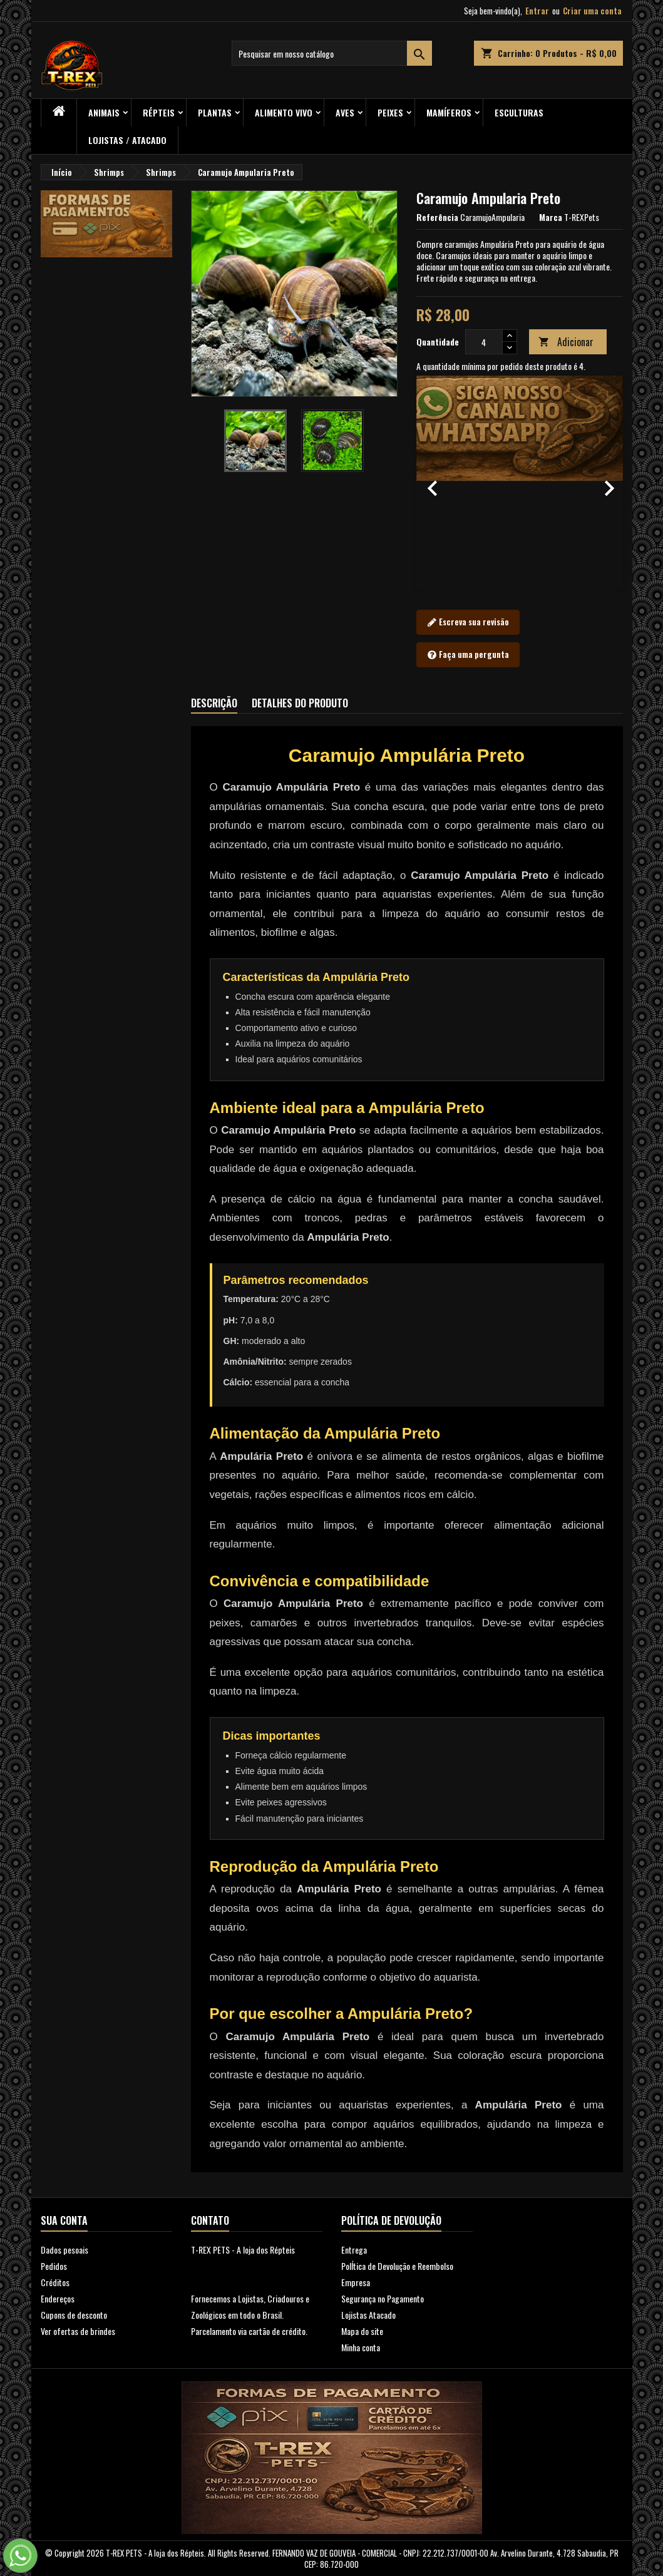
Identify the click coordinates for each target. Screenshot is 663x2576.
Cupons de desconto (74, 2314)
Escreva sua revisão (468, 622)
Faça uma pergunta (468, 655)
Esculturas (519, 112)
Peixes (390, 112)
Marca (550, 217)
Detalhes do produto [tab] (300, 703)
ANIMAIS (104, 112)
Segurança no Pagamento (382, 2298)
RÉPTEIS (159, 112)
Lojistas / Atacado (127, 139)
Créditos (55, 2282)
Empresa (355, 2282)
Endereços (58, 2298)
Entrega (354, 2249)
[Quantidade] (484, 341)
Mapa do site (362, 2330)
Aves (345, 112)
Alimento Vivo (283, 112)
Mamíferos (448, 112)
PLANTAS (215, 112)
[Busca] (332, 53)
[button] (432, 482)
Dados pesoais (64, 2249)
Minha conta (360, 2347)
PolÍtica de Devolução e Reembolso (397, 2265)
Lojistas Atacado (368, 2314)
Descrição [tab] (214, 703)
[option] (519, 482)
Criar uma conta (592, 10)
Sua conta (64, 2220)
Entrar (537, 10)
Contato (210, 2220)
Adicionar (566, 341)
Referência (437, 217)
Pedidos (54, 2265)
